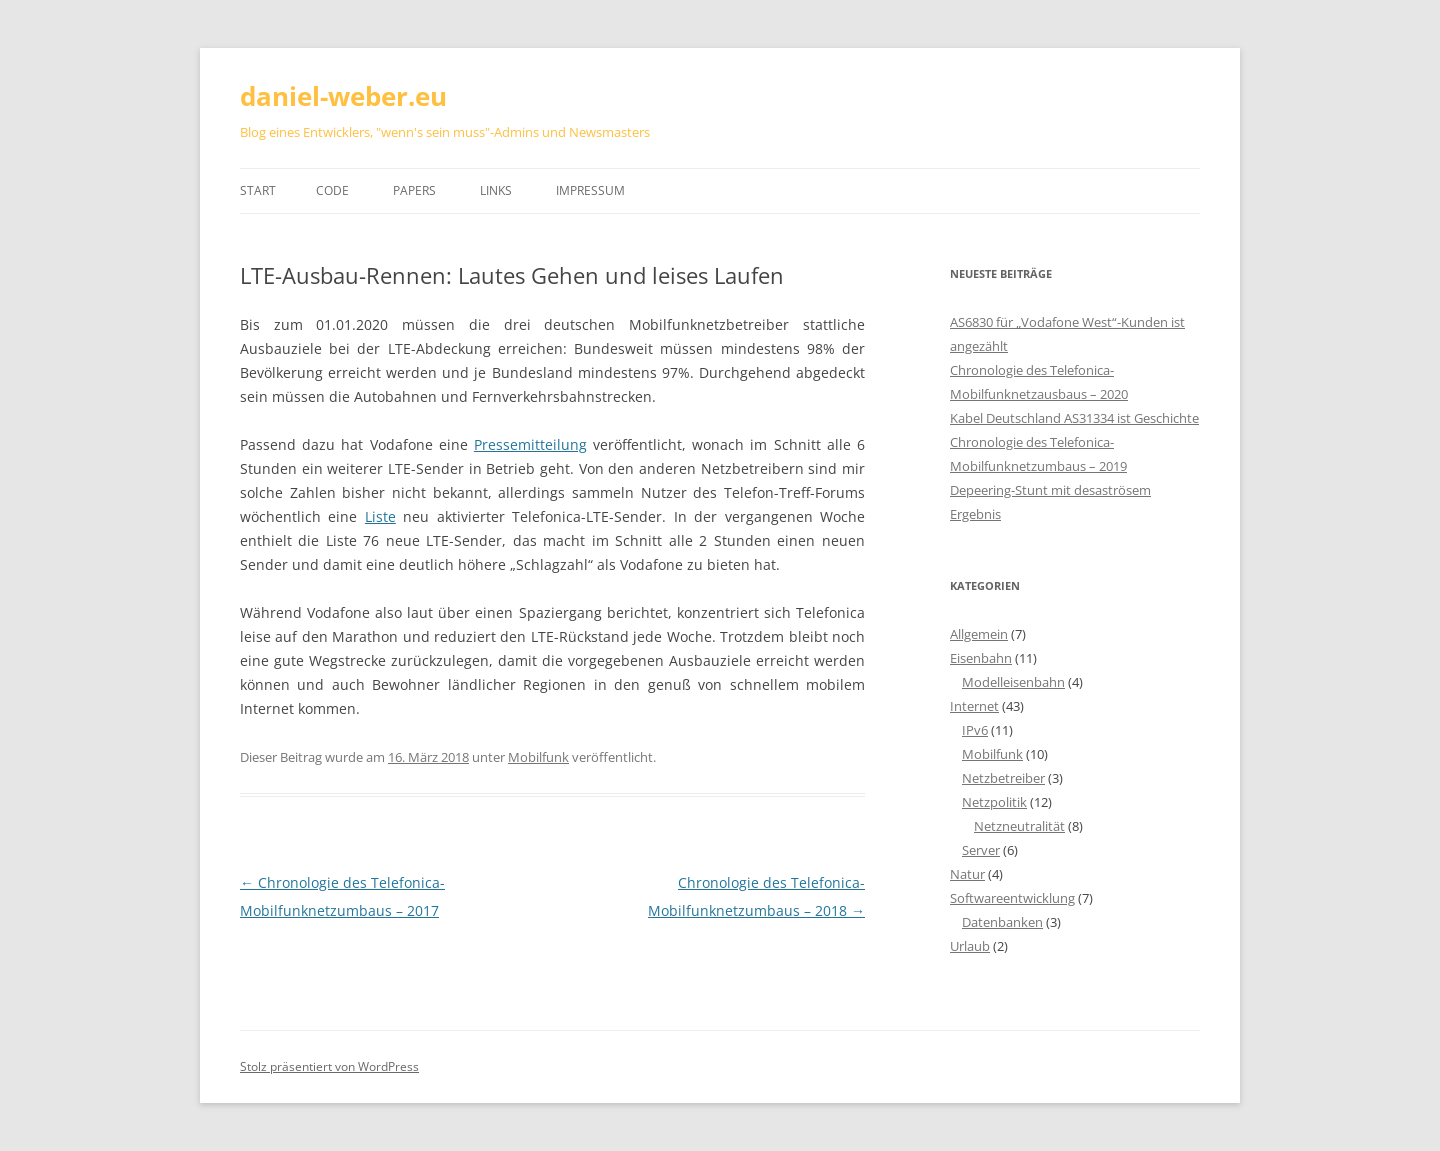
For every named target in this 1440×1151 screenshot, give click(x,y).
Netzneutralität (1019, 826)
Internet (974, 706)
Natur (967, 874)
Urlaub (970, 946)
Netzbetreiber (1003, 778)
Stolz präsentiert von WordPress (329, 1066)
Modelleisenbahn (1013, 682)
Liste (380, 516)
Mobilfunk (538, 757)
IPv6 (975, 730)
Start (258, 190)
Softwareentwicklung (1012, 898)
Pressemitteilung (530, 444)
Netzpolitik (994, 802)
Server (981, 850)
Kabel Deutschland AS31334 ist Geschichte (1074, 418)
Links (496, 190)
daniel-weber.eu (343, 96)
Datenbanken (1002, 922)
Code (332, 190)
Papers (414, 190)
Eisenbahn (981, 658)
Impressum (590, 190)
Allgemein (979, 634)
